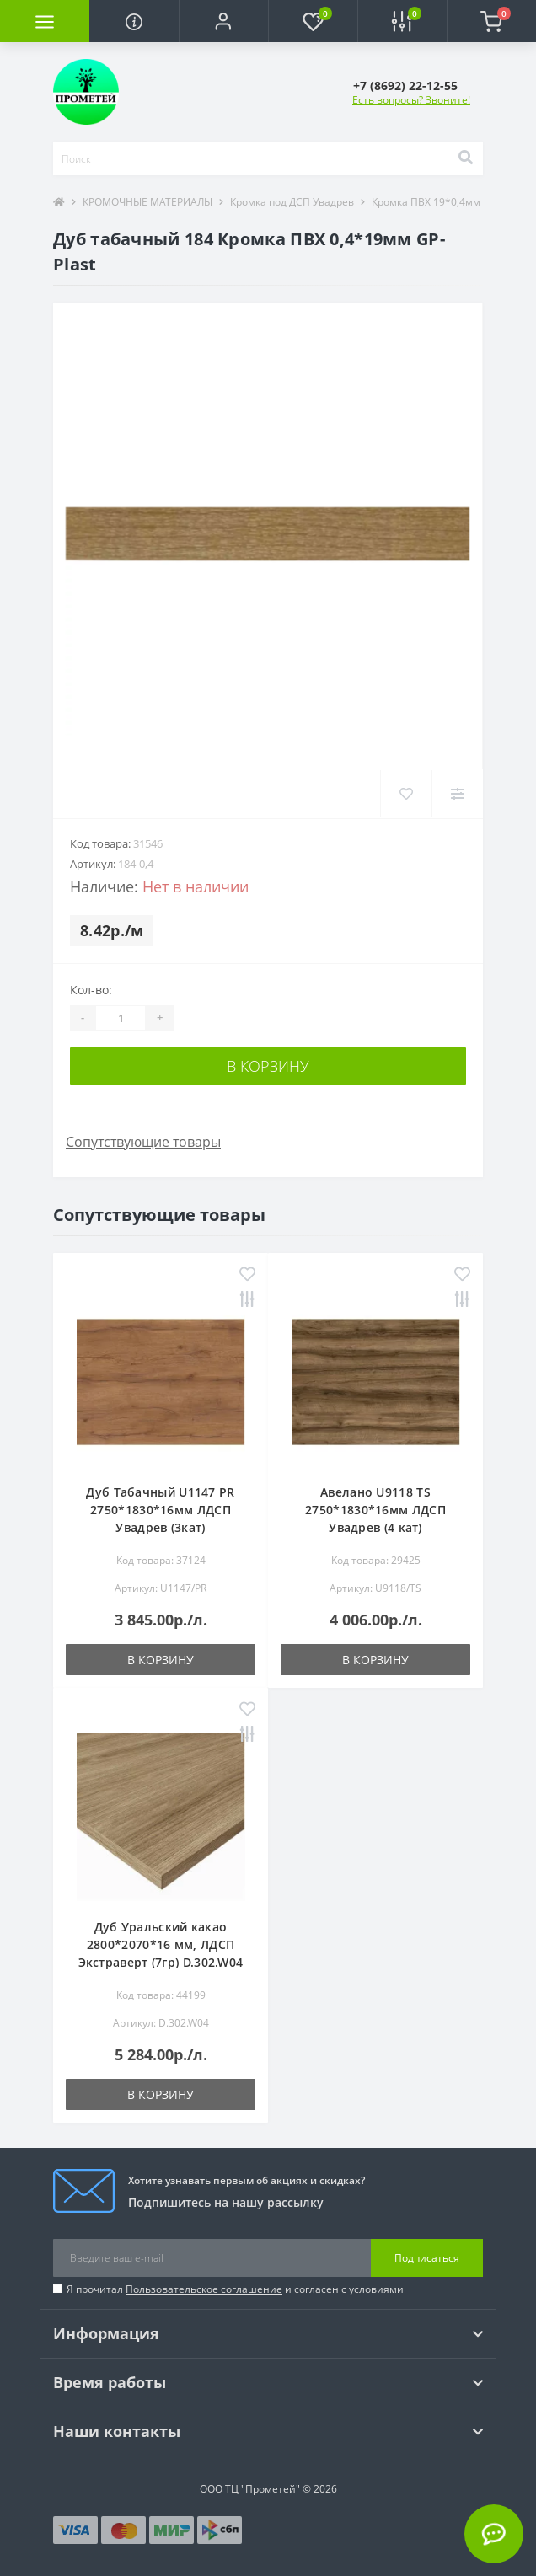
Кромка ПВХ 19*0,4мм (426, 202)
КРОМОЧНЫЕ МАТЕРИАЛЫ (147, 202)
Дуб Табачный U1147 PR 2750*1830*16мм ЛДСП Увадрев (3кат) (160, 1509)
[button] (223, 21)
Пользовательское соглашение (204, 2289)
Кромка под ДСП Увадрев (292, 202)
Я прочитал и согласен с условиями (235, 2289)
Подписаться (426, 2258)
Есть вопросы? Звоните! (411, 100)
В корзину (268, 1066)
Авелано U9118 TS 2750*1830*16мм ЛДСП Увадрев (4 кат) (375, 1509)
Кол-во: (91, 990)
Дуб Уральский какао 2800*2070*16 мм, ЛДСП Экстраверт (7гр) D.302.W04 (161, 1944)
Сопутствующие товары (143, 1142)
